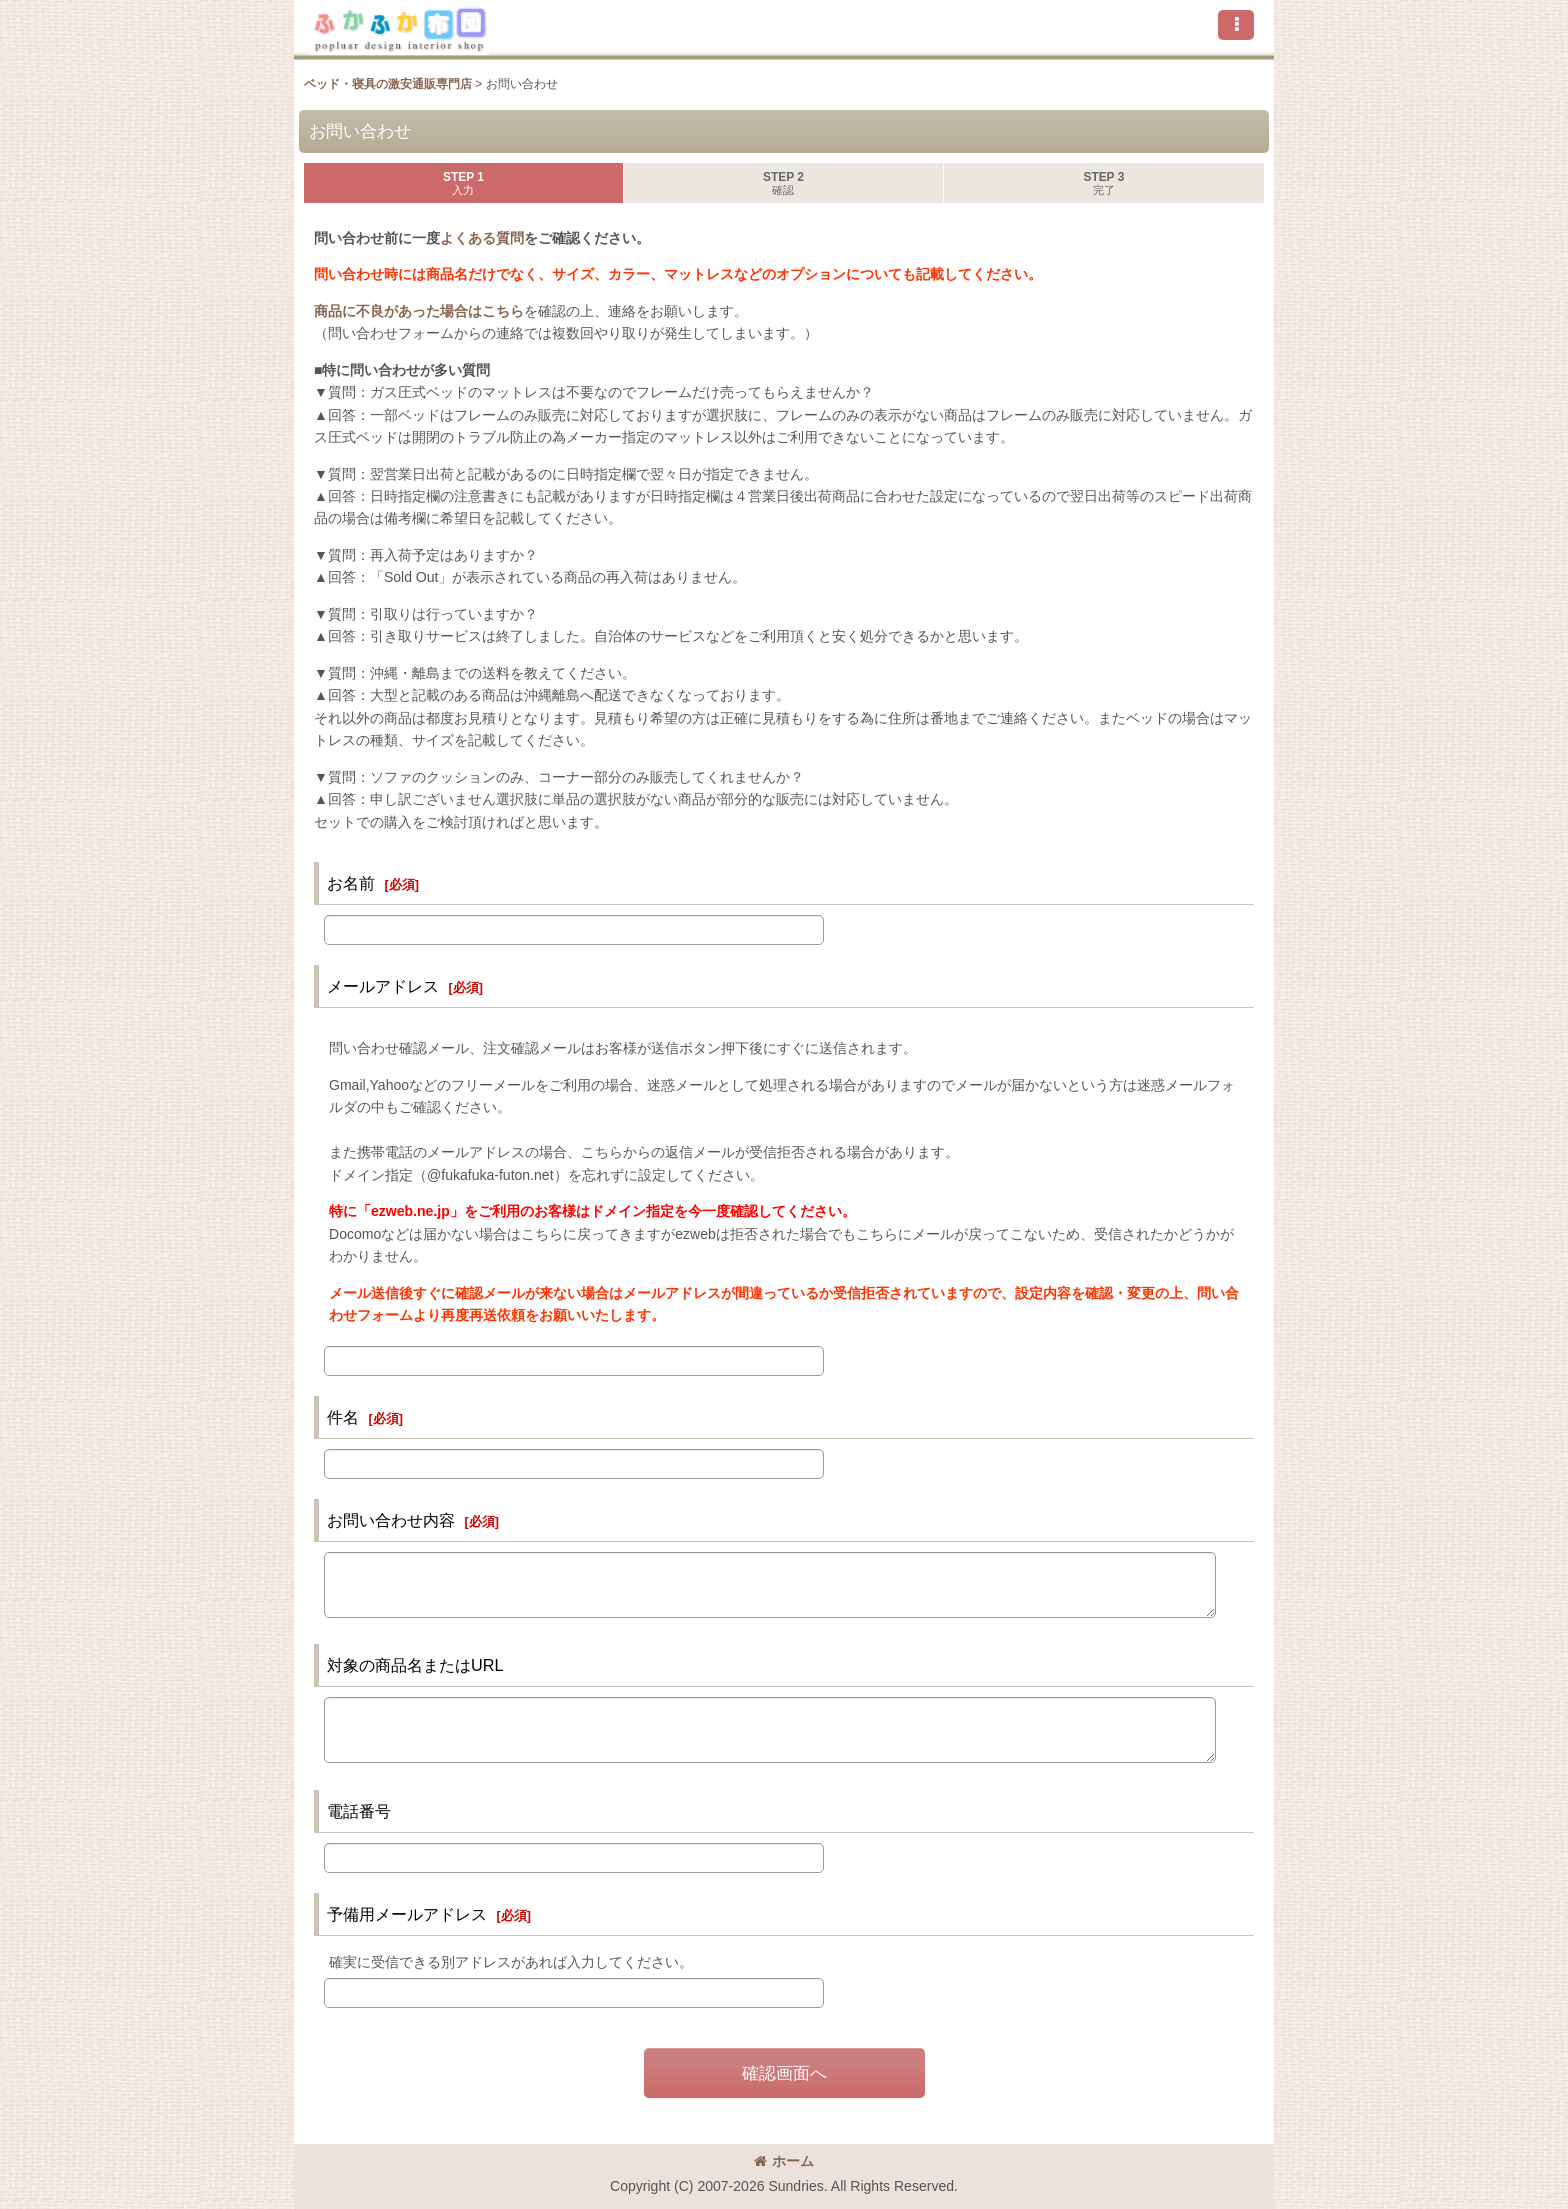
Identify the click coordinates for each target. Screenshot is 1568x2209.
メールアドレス (383, 986)
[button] (1236, 25)
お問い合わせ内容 (391, 1520)
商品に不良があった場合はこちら (419, 311)
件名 (343, 1417)
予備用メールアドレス (407, 1914)
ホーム (784, 2161)
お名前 (351, 883)
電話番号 (359, 1811)
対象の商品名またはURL (415, 1665)
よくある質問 (482, 238)
